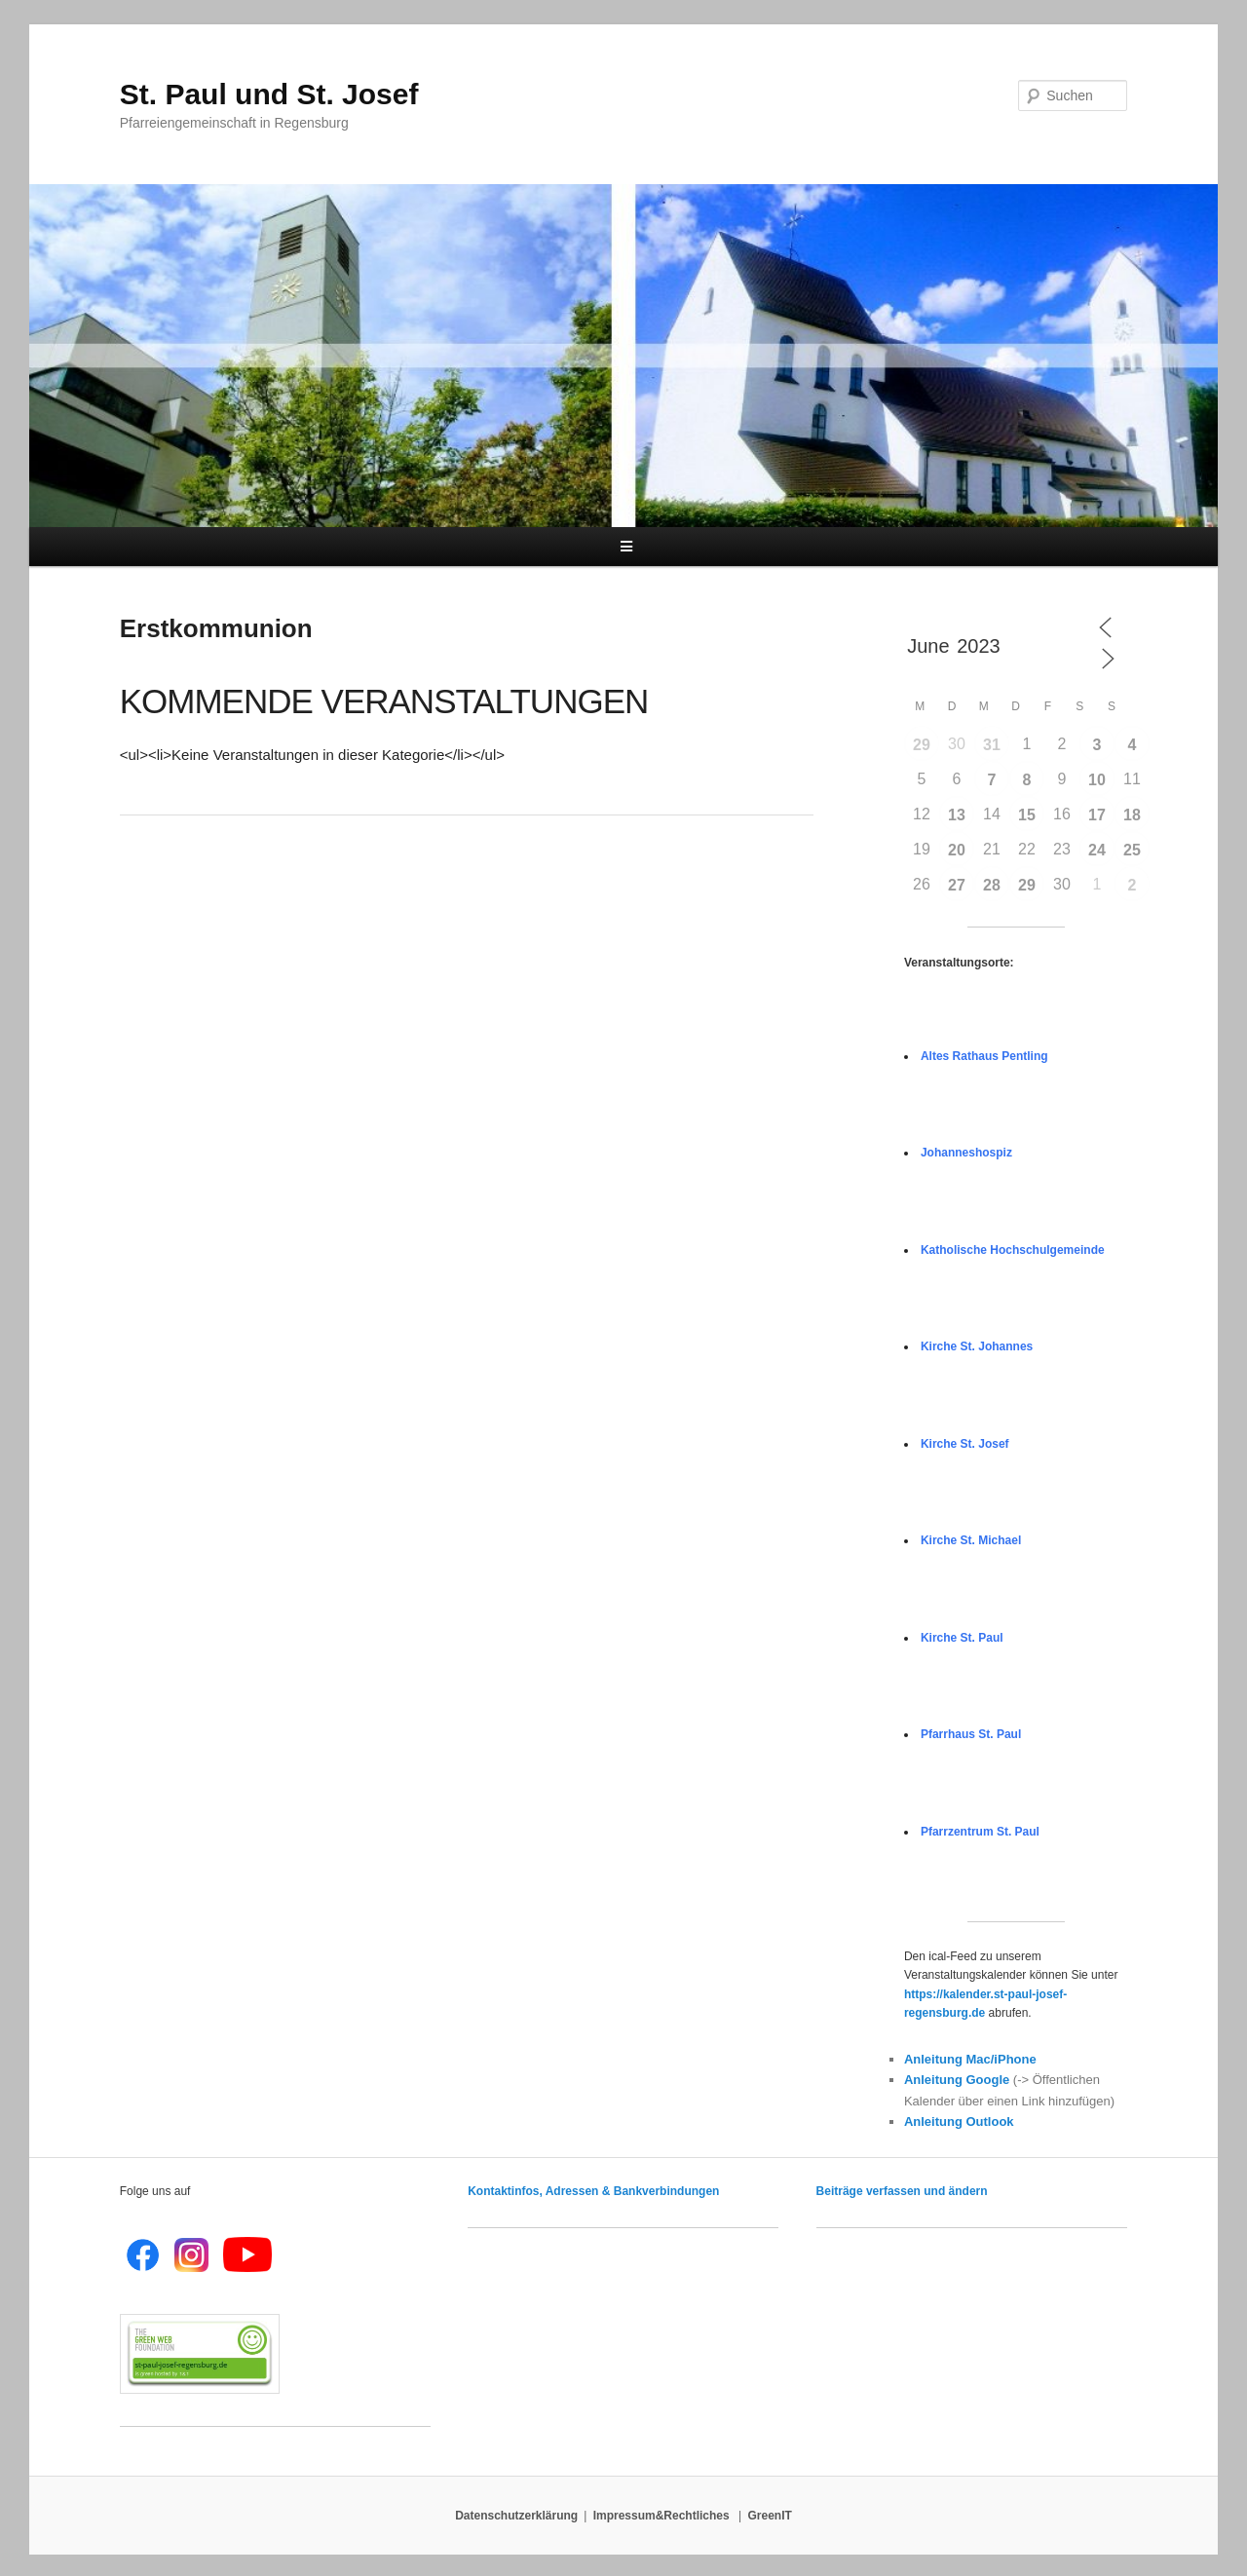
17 (1097, 815)
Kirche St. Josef (965, 1444)
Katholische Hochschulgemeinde (1013, 1250)
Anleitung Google (956, 2079)
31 (992, 745)
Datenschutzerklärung (516, 2515)
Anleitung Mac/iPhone (970, 2059)
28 (992, 885)
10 (1097, 780)
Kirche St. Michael (971, 1540)
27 (956, 885)
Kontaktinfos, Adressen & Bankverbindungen (593, 2191)
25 (1132, 850)
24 (1097, 850)
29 (921, 745)
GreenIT (770, 2515)
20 (956, 850)
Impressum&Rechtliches (663, 2515)
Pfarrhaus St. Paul (971, 1734)
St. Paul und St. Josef (269, 94)
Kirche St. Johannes (977, 1346)
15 (1027, 815)
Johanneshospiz (966, 1152)
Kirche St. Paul (962, 1638)
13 (956, 815)
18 (1132, 815)
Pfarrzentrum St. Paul (980, 1831)
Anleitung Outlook (959, 2121)
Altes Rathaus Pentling (984, 1056)
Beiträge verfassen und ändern (902, 2191)
